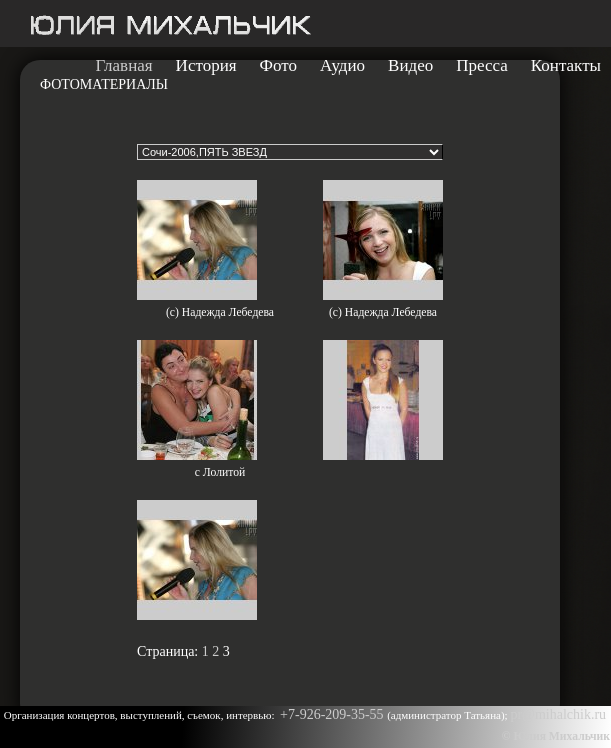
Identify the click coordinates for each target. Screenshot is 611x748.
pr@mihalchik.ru (558, 714)
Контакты (566, 66)
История (206, 66)
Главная (124, 66)
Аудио (342, 66)
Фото (278, 66)
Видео (410, 66)
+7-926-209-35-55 (333, 714)
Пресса (482, 66)
